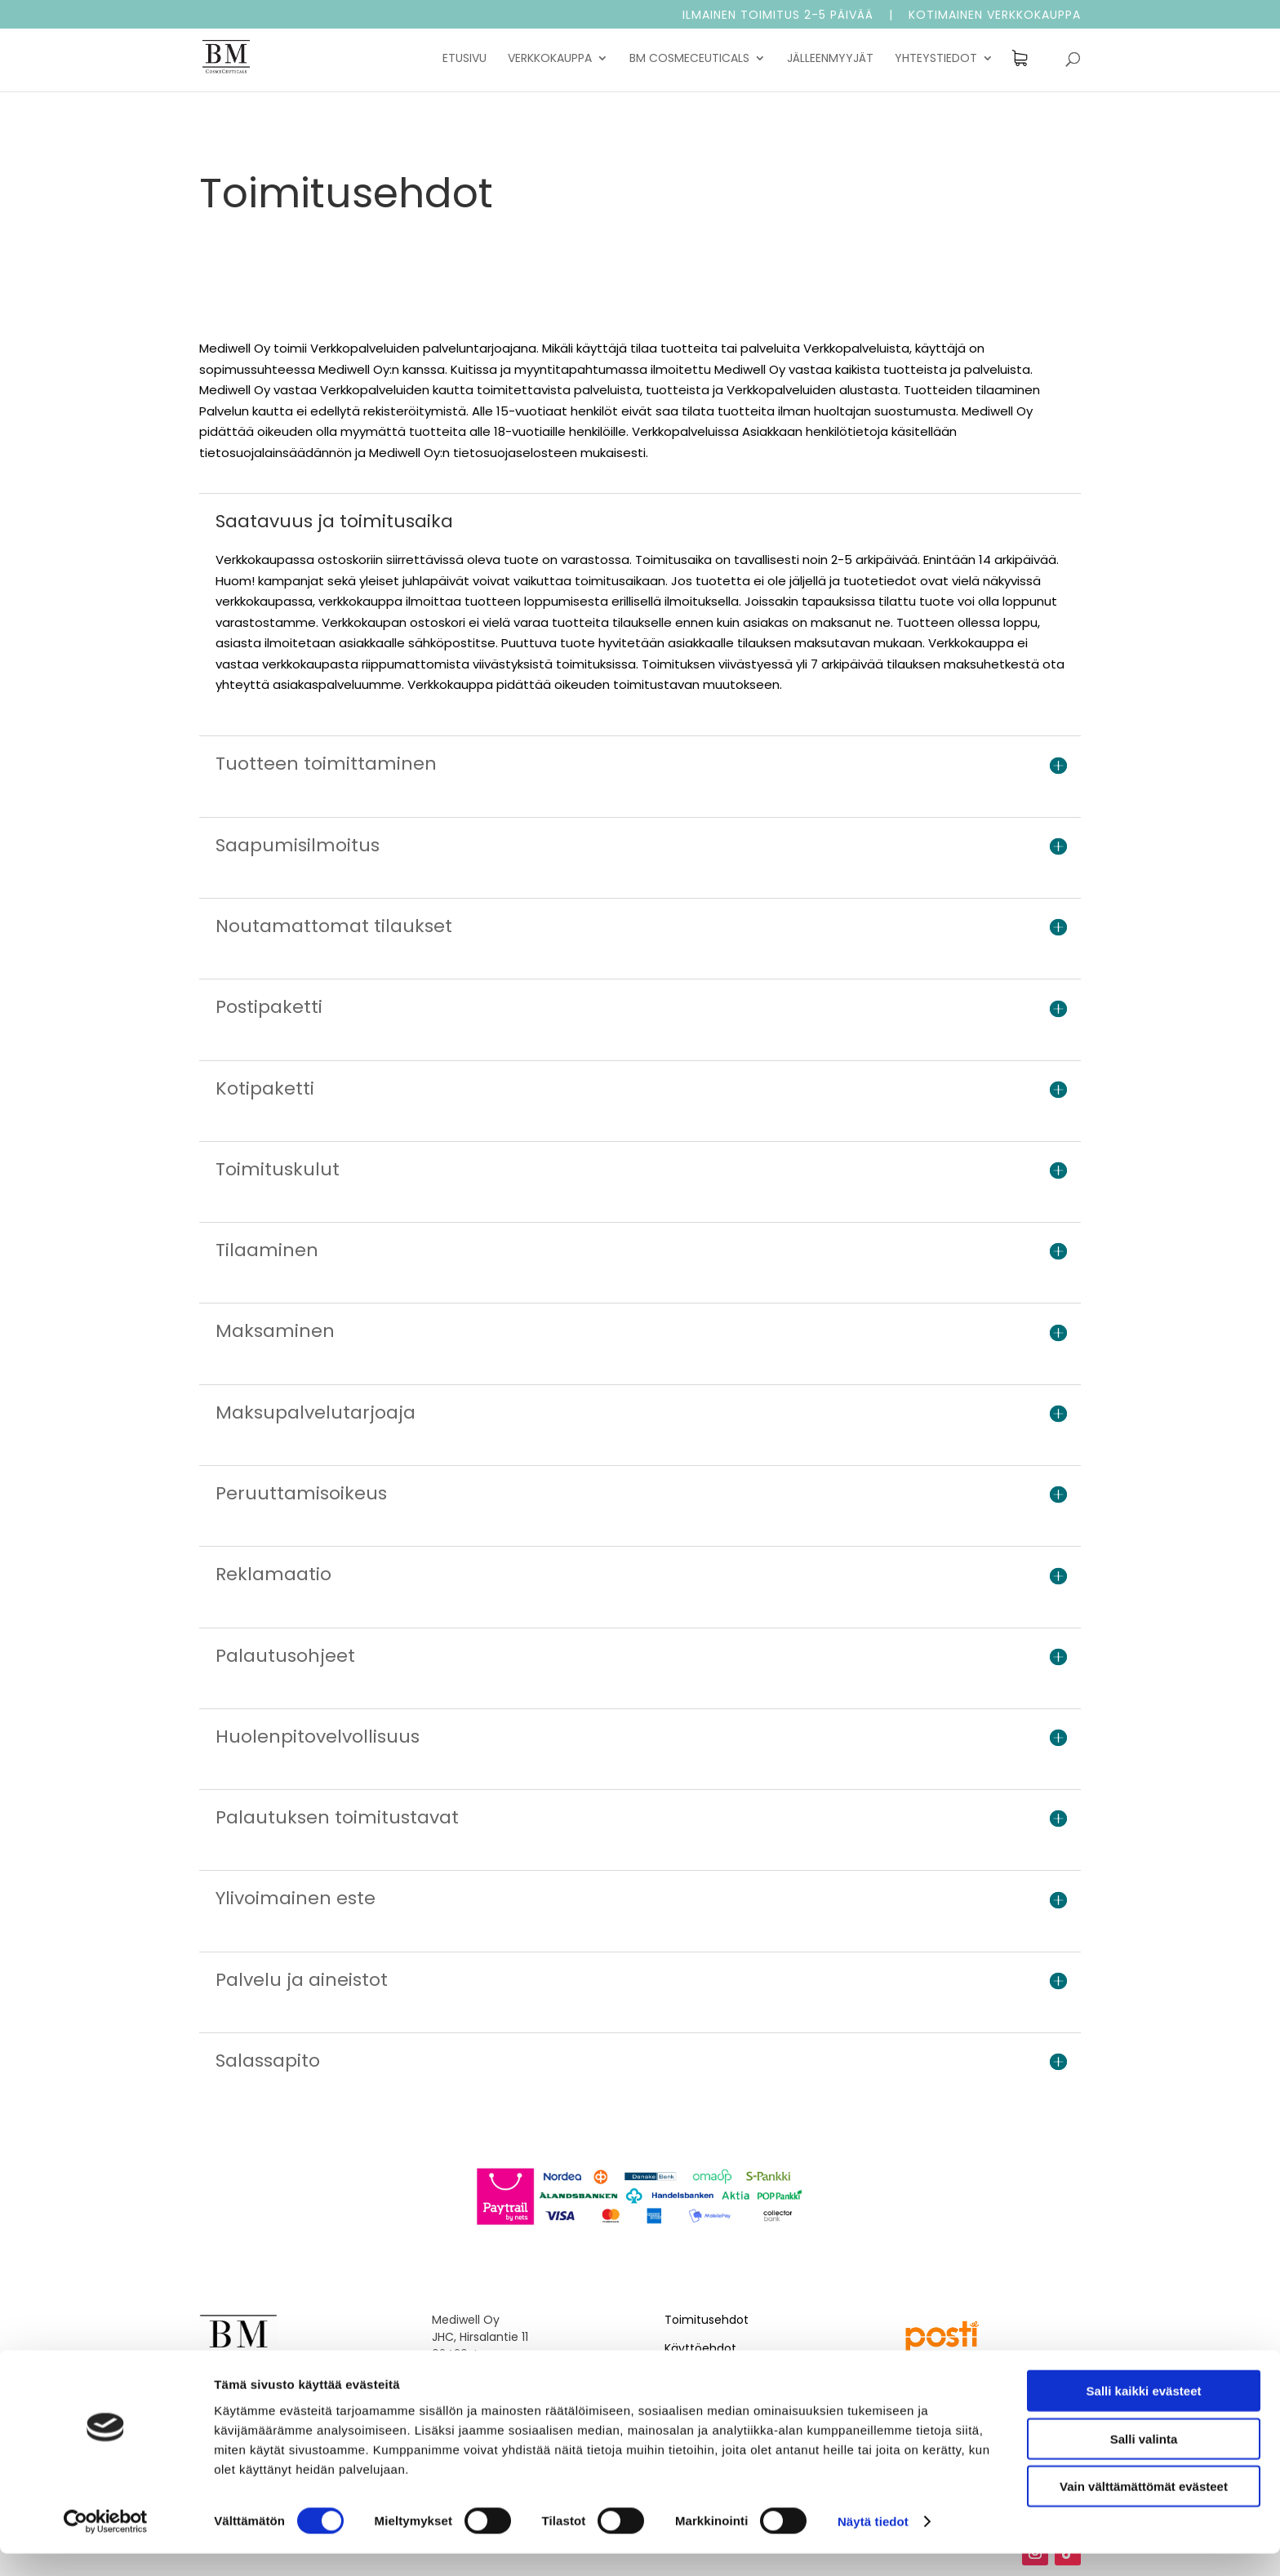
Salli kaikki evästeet (1144, 2413)
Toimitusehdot (706, 2320)
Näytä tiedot (873, 2544)
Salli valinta (1144, 2461)
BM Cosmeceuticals (689, 59)
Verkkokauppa (550, 59)
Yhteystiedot (936, 59)
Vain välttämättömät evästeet (1144, 2509)
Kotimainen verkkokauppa (995, 16)
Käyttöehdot (700, 2348)
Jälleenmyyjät (830, 59)
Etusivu (464, 59)
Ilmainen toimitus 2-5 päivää (777, 16)
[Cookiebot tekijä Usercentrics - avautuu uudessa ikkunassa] (105, 2544)
